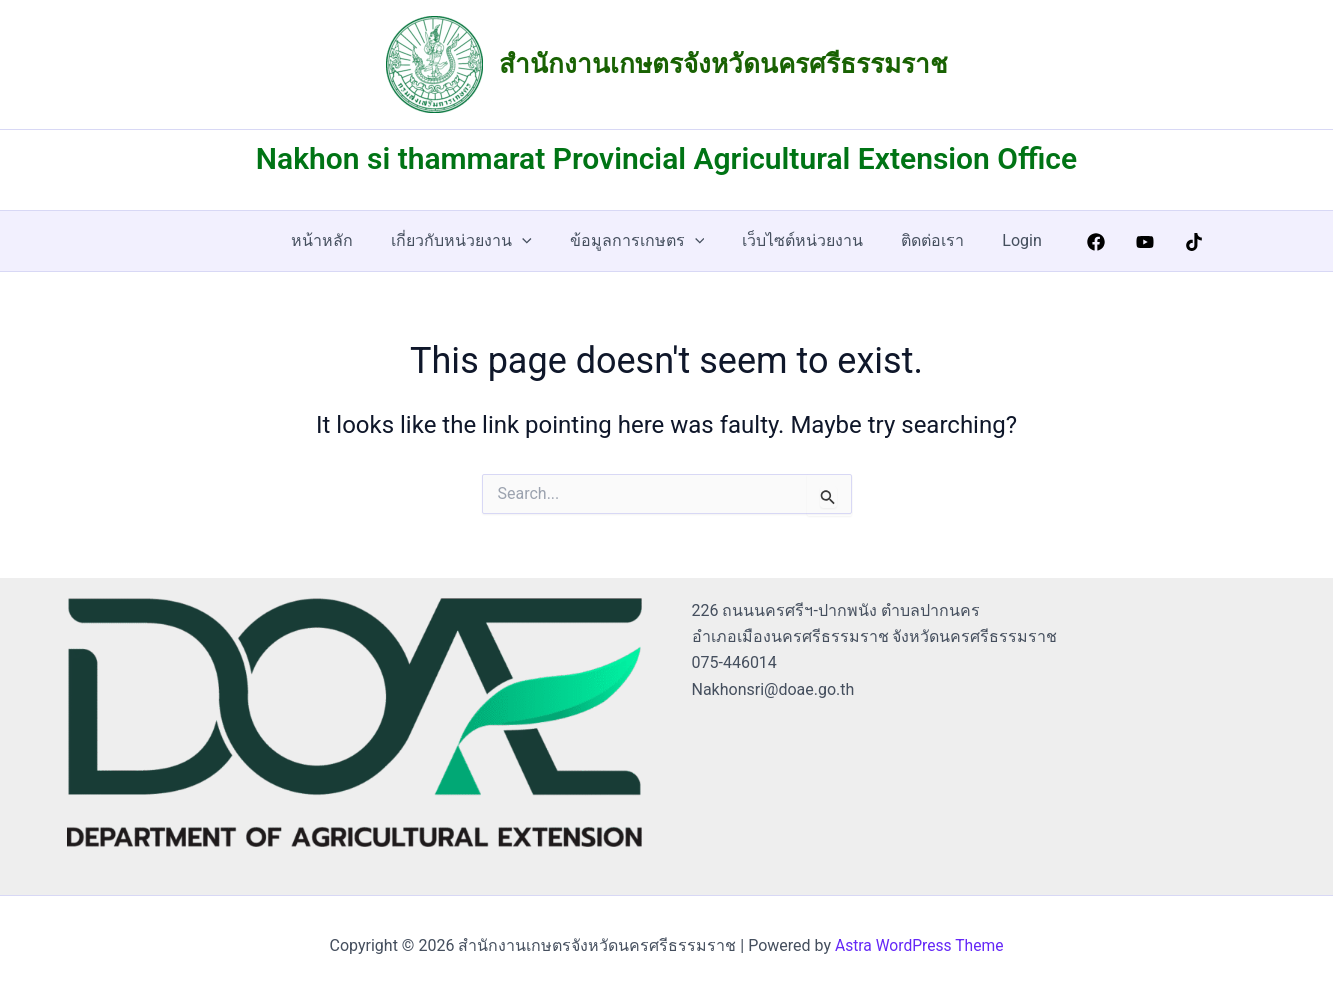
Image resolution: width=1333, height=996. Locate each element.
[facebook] (1081, 242)
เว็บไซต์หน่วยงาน (799, 240)
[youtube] (1130, 242)
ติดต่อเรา (923, 240)
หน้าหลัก (337, 240)
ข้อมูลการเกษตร (640, 241)
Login (1006, 240)
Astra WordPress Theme (919, 945)
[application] (531, 241)
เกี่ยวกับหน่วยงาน (470, 241)
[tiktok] (1178, 242)
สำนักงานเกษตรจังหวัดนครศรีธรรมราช (723, 64)
